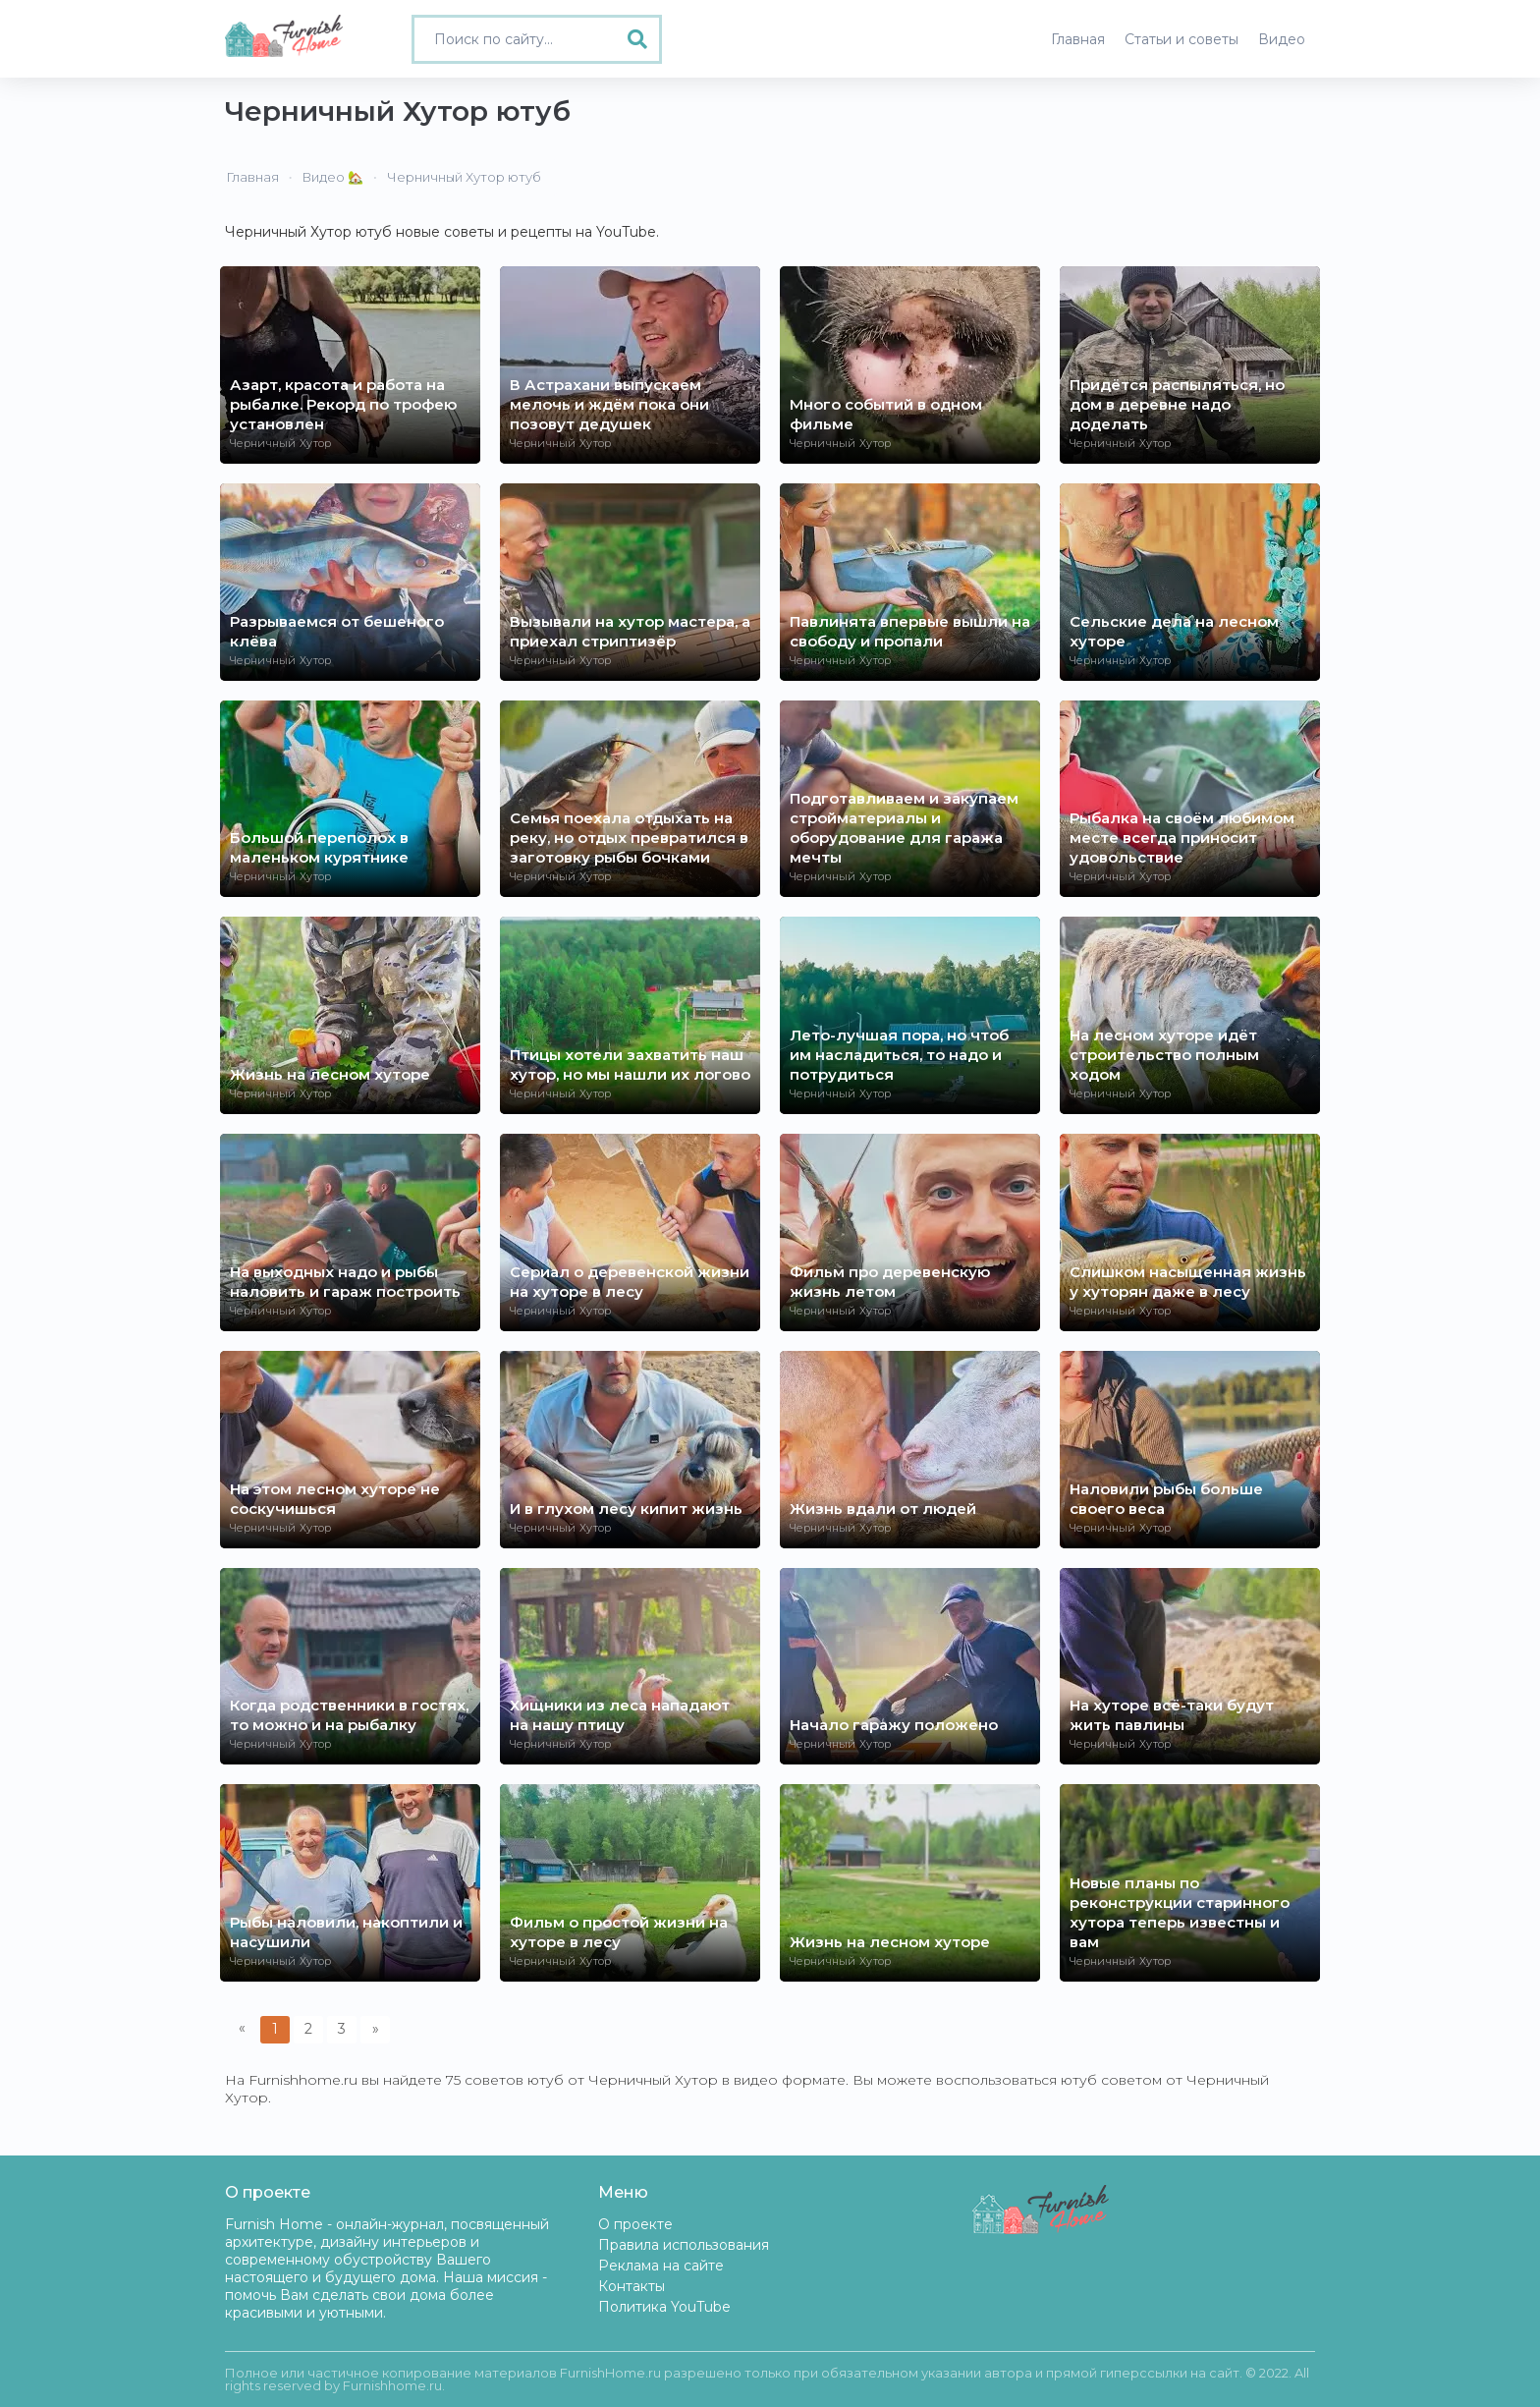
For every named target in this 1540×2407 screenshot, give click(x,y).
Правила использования (683, 2245)
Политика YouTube (664, 2307)
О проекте (635, 2224)
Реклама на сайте (661, 2265)
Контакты (631, 2286)
